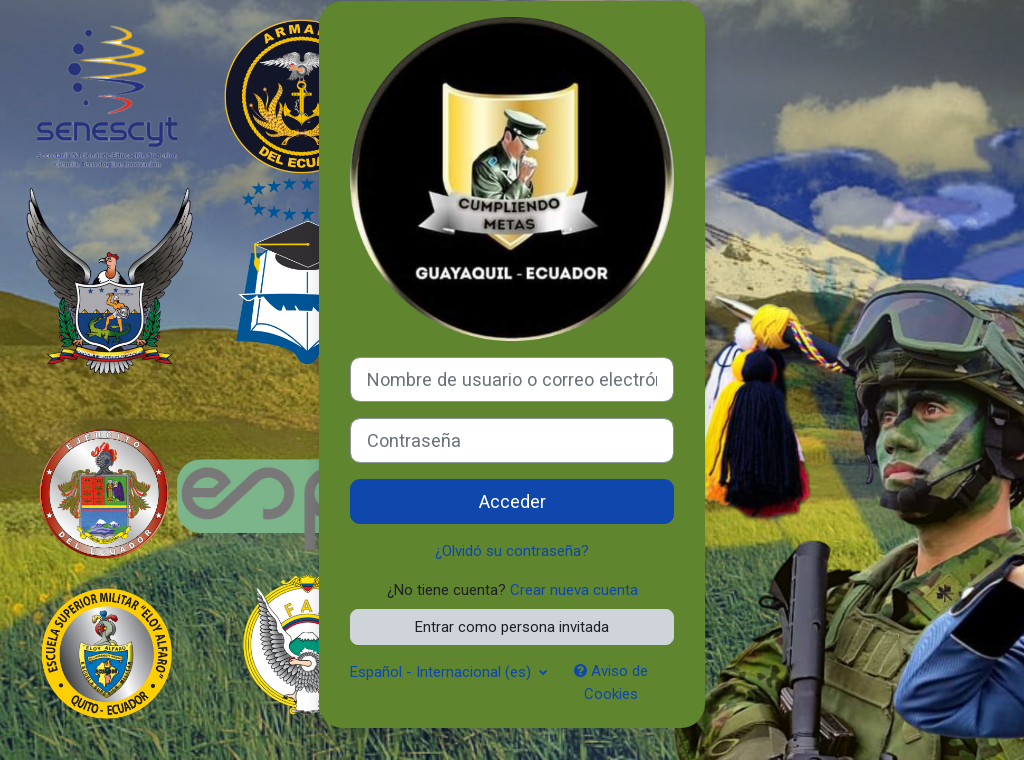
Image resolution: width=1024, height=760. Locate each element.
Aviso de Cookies (611, 682)
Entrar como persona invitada (512, 627)
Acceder (512, 501)
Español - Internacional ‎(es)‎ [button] (442, 672)
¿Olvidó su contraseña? (512, 551)
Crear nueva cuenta (574, 590)
